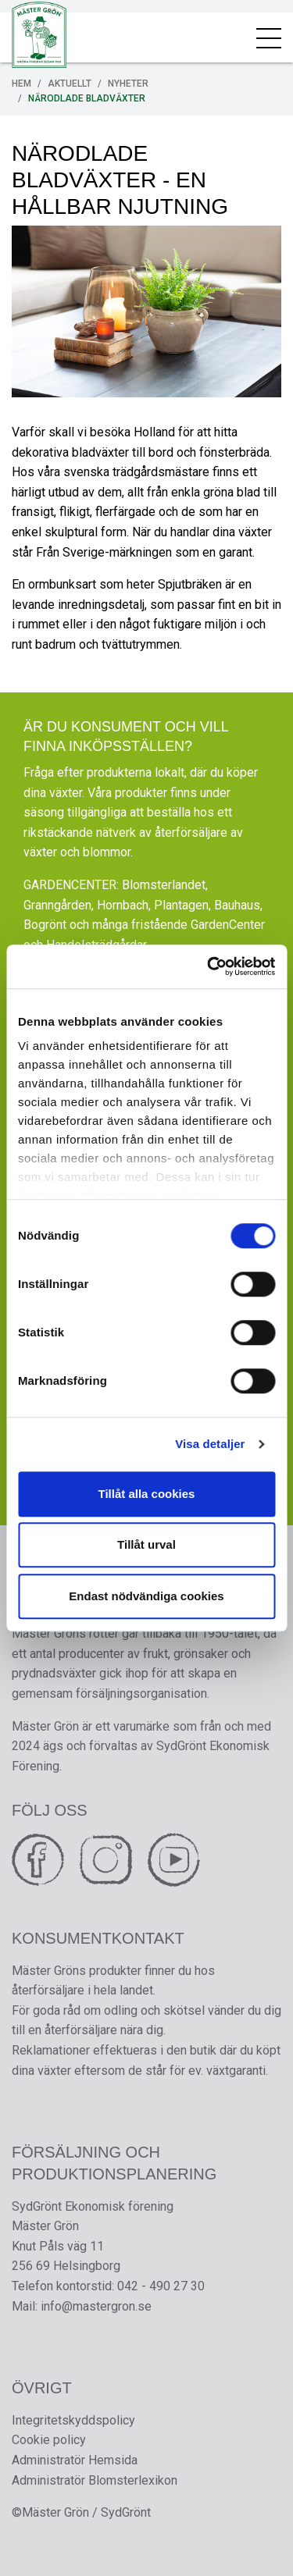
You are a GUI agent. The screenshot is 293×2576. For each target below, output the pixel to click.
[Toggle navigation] (268, 37)
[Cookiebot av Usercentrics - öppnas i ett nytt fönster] (208, 966)
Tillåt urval (146, 1544)
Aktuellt (69, 83)
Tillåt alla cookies (146, 1493)
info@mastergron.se (96, 2306)
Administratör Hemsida (75, 2460)
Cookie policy (49, 2439)
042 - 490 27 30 (161, 2286)
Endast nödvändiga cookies (146, 1596)
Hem (21, 83)
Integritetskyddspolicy (73, 2420)
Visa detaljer (210, 1443)
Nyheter (128, 83)
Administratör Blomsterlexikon (94, 2480)
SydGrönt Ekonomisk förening (92, 2206)
